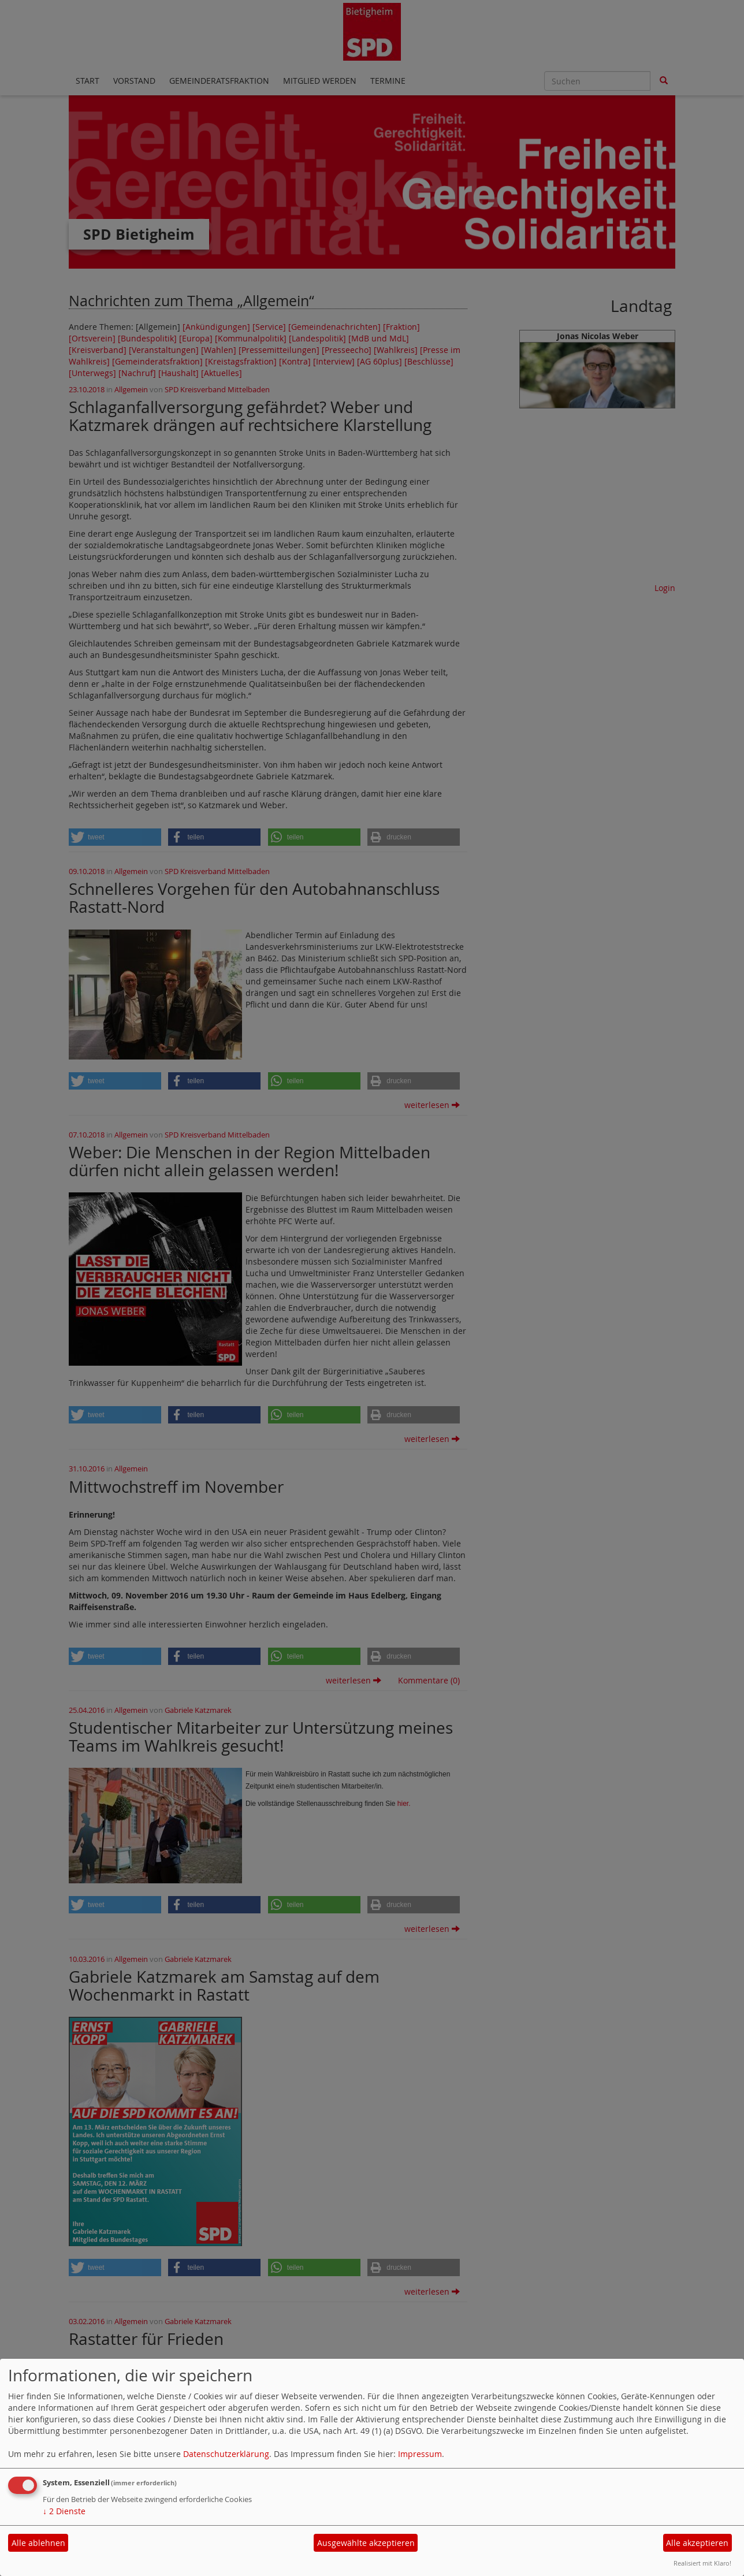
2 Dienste (64, 2511)
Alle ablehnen (38, 2542)
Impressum (420, 2453)
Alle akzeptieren (697, 2542)
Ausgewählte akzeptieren (366, 2542)
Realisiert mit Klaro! (702, 2563)
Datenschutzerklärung (226, 2453)
